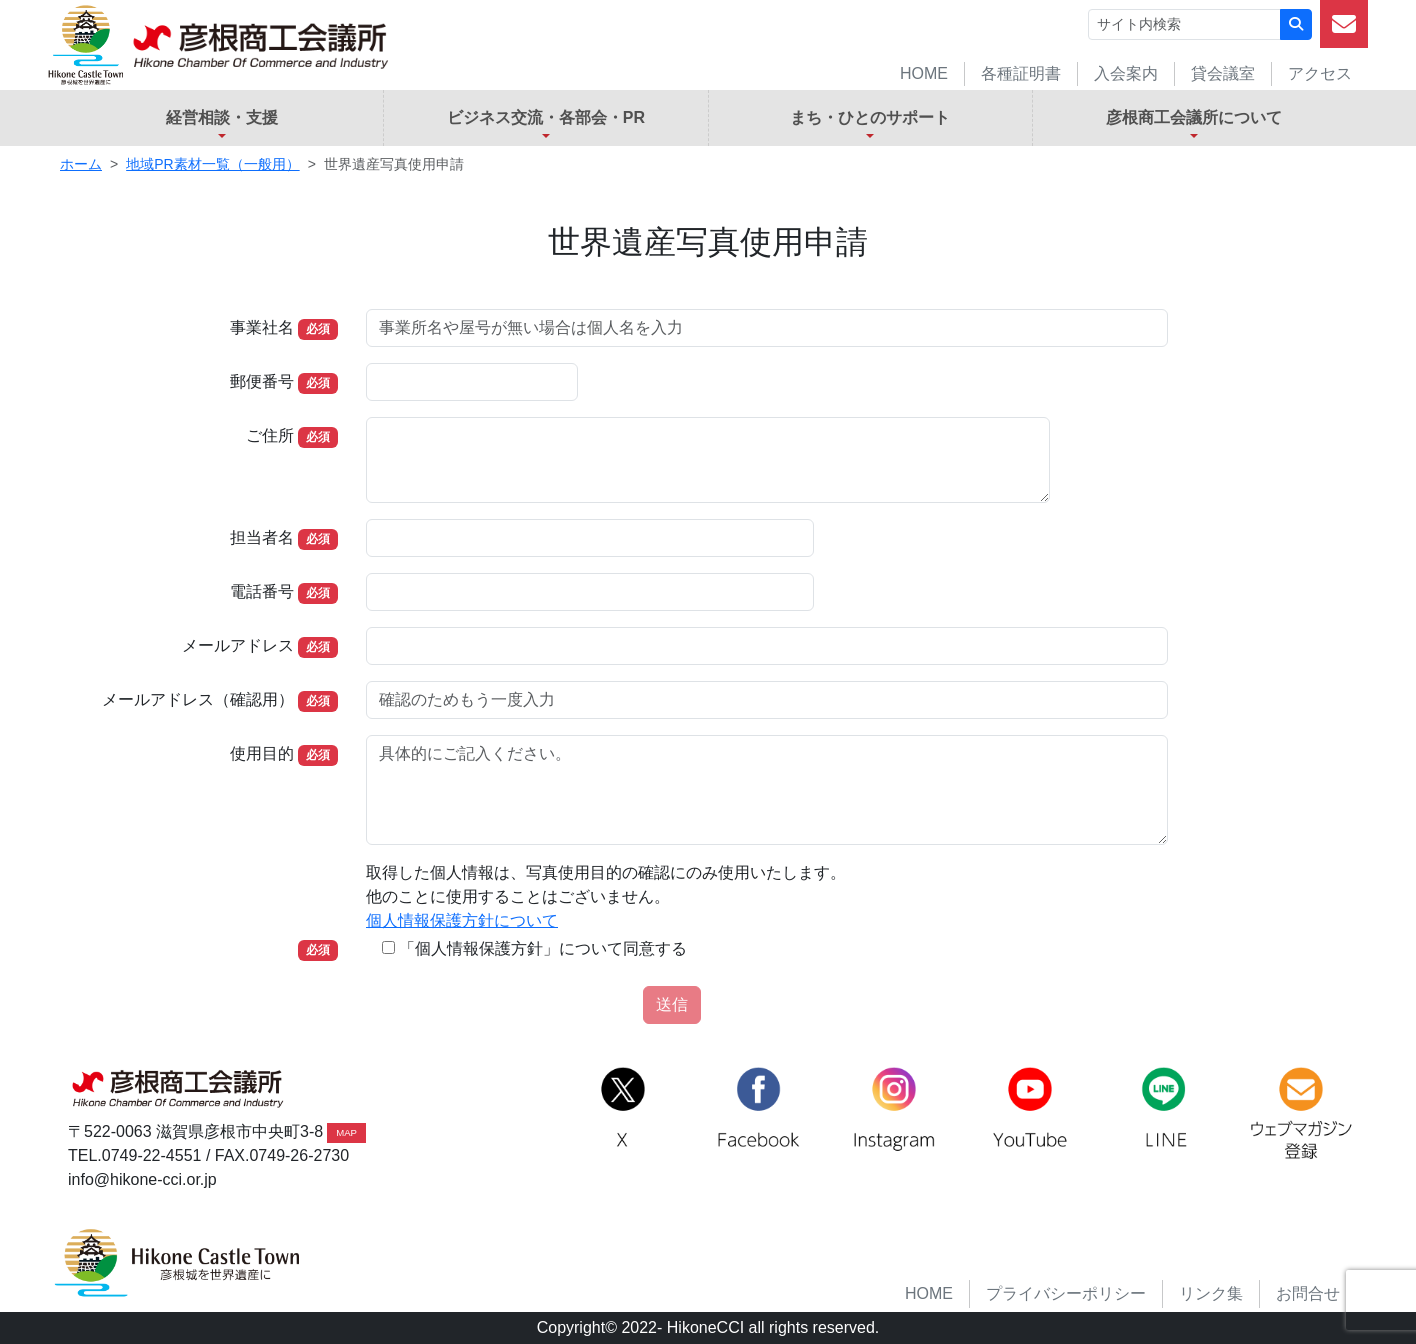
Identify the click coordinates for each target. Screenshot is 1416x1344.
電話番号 (262, 591)
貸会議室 (1223, 73)
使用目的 (262, 753)
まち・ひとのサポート (870, 117)
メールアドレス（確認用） (198, 699)
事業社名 (262, 327)
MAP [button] (346, 1132)
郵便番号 (262, 381)
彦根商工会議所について (1194, 117)
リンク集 (1211, 1293)
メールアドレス (238, 645)
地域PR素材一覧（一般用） (212, 164)
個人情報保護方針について (462, 920)
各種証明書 (1021, 73)
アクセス (1320, 73)
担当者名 (262, 537)
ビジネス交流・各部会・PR (546, 117)
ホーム (81, 164)
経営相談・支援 (222, 117)
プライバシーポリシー (1066, 1293)
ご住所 (270, 435)
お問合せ (1308, 1293)
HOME (924, 73)
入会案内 (1126, 73)
